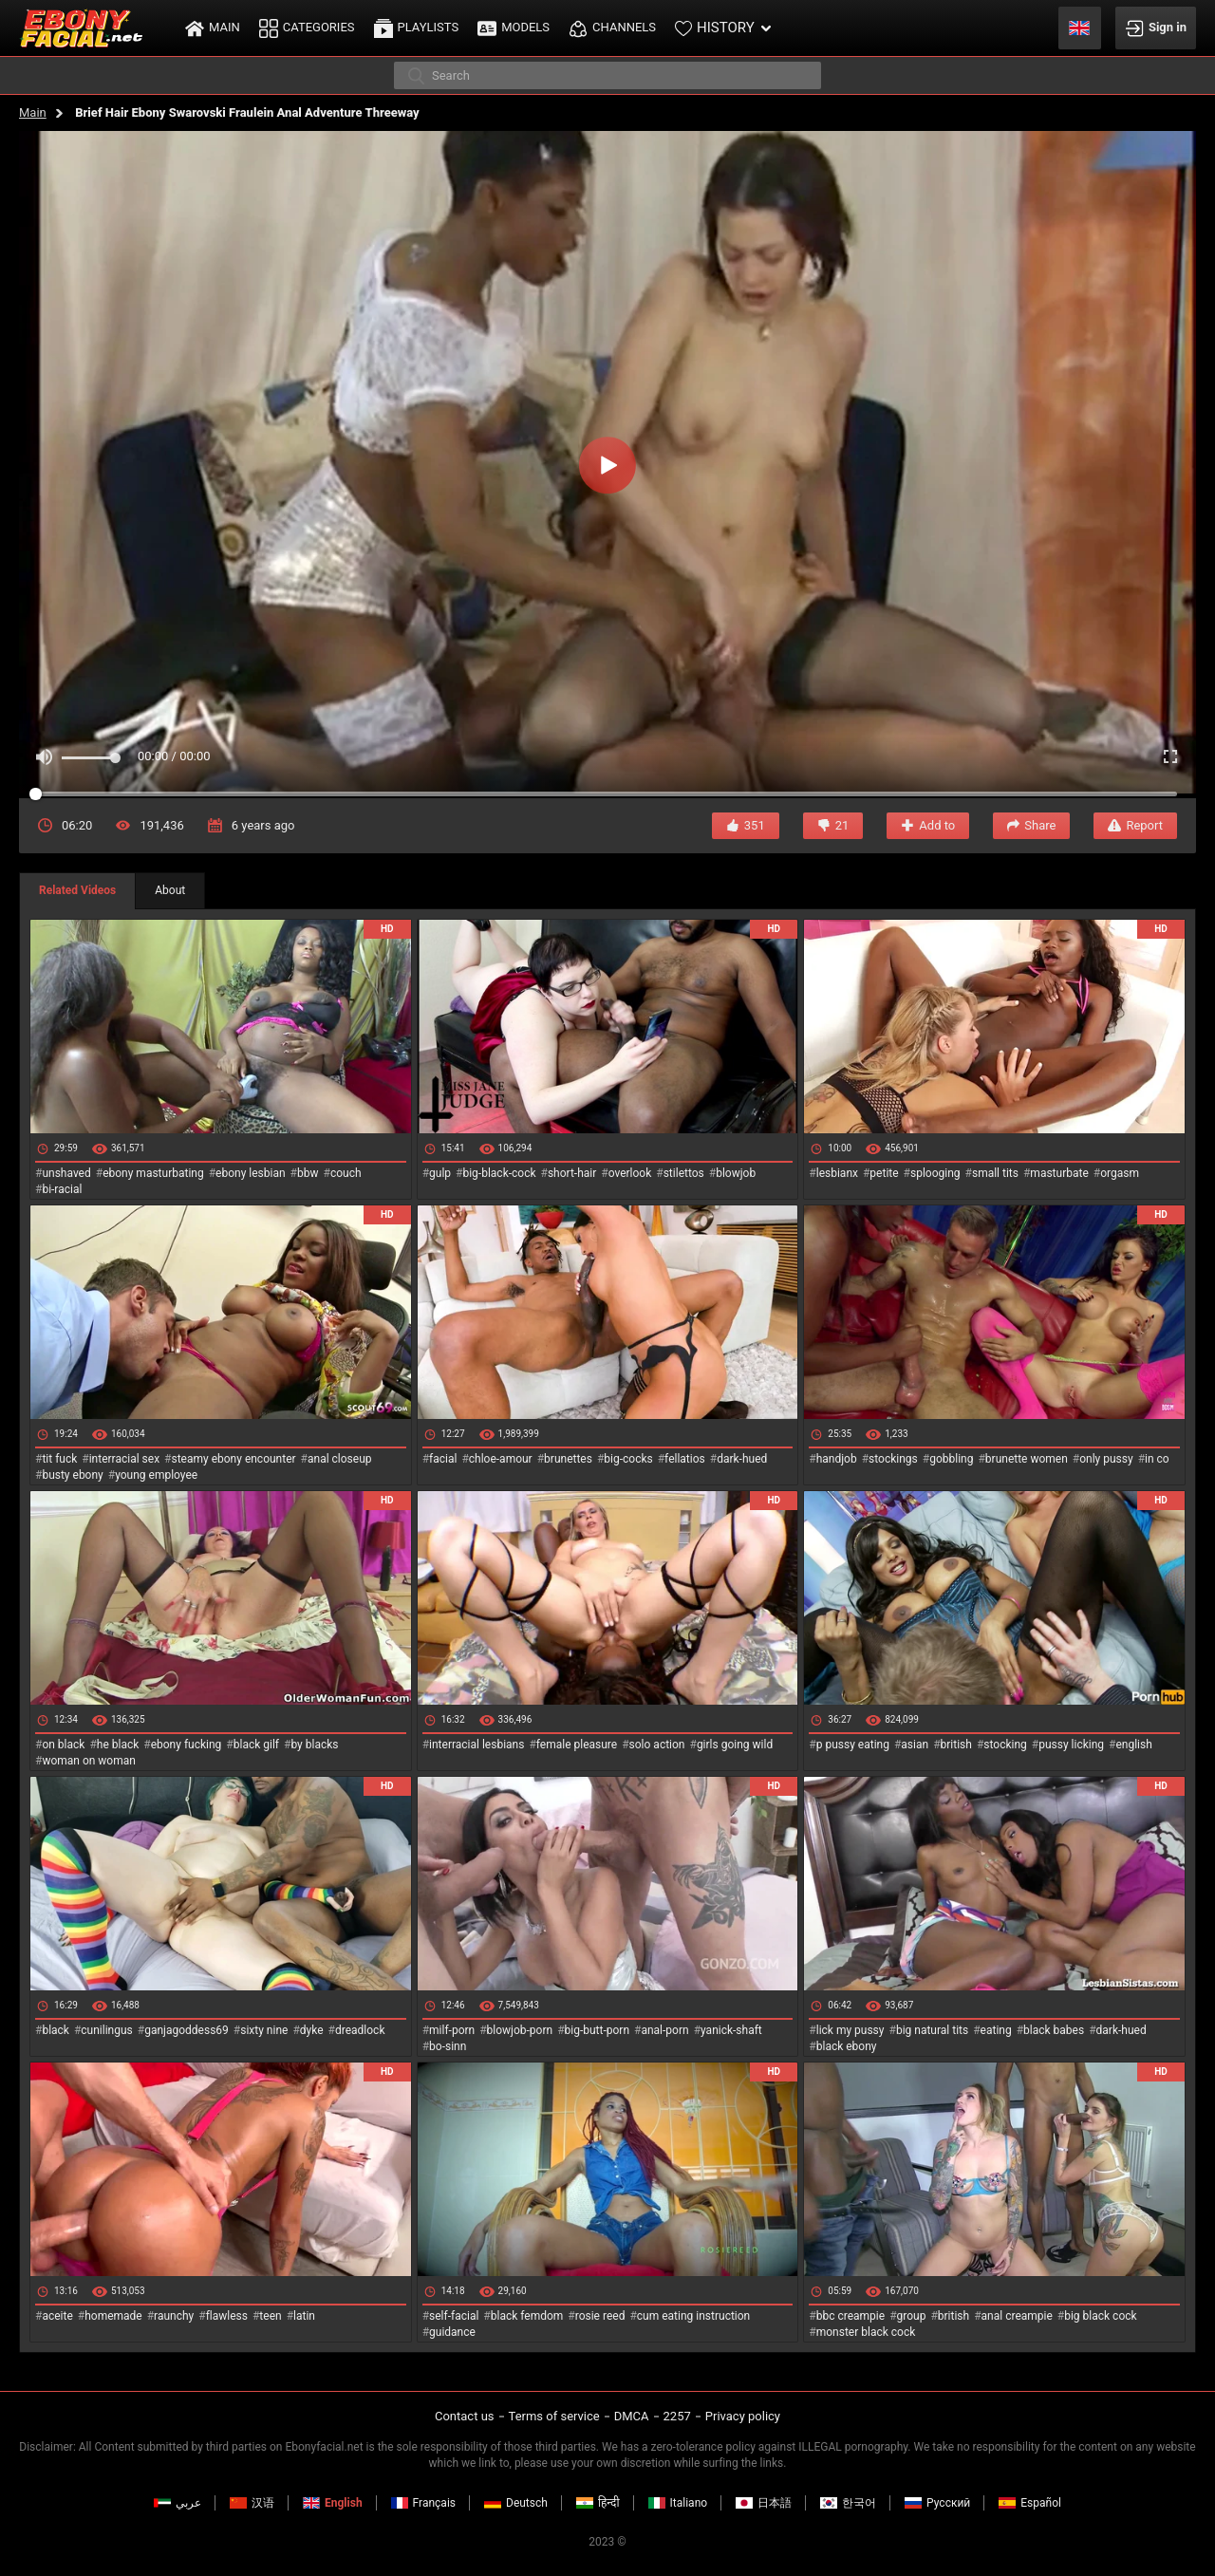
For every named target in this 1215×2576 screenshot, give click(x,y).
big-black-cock (498, 1173)
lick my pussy (850, 2030)
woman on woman (89, 1760)
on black (63, 1744)
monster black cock (866, 2332)
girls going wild (735, 1744)
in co (1157, 1458)
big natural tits (932, 2030)
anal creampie (1017, 2316)
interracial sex (124, 1458)
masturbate (1059, 1173)
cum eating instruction (693, 2316)
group (911, 2316)
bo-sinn (447, 2046)
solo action (657, 1744)
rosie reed (600, 2316)
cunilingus (106, 2030)
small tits (995, 1173)
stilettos (684, 1173)
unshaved (66, 1173)
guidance (452, 2332)
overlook (630, 1173)
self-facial (453, 2316)
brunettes (568, 1458)
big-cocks (628, 1458)
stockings (893, 1458)
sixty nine (264, 2030)
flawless (227, 2316)
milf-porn (452, 2030)
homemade (113, 2316)
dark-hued (742, 1458)
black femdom (527, 2316)
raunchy (174, 2316)
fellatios (684, 1458)
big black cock (1100, 2316)
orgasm (1119, 1173)
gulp (440, 1173)
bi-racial (62, 1189)
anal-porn (664, 2030)
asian (914, 1744)
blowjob (736, 1173)
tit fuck (59, 1458)
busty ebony (72, 1475)
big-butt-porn (597, 2030)
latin (304, 2316)
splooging (935, 1173)
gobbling (951, 1458)
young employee (156, 1475)
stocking (1005, 1744)
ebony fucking (186, 1744)
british (956, 1744)
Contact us (465, 2416)
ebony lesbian (250, 1173)
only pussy (1105, 1458)
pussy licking (1071, 1744)
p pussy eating (852, 1744)
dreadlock (360, 2030)
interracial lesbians (476, 1744)
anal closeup (340, 1458)
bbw (308, 1173)
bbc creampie (850, 2316)
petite (883, 1173)
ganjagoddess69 (186, 2030)
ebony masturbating (153, 1173)
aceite (57, 2316)
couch (346, 1173)
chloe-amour (501, 1458)
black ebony (846, 2046)
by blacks (314, 1744)
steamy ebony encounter (233, 1458)
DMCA (631, 2416)
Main (33, 112)
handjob (836, 1458)
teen (270, 2316)
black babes (1053, 2030)
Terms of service (554, 2416)
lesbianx (837, 1173)
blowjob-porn (520, 2030)
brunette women (1026, 1458)
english (1133, 1744)
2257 (677, 2416)
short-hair (572, 1173)
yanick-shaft (731, 2030)
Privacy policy (742, 2416)
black (55, 2030)
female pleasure (576, 1744)
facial (443, 1458)
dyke (312, 2030)
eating (996, 2030)
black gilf (256, 1744)
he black (118, 1744)
